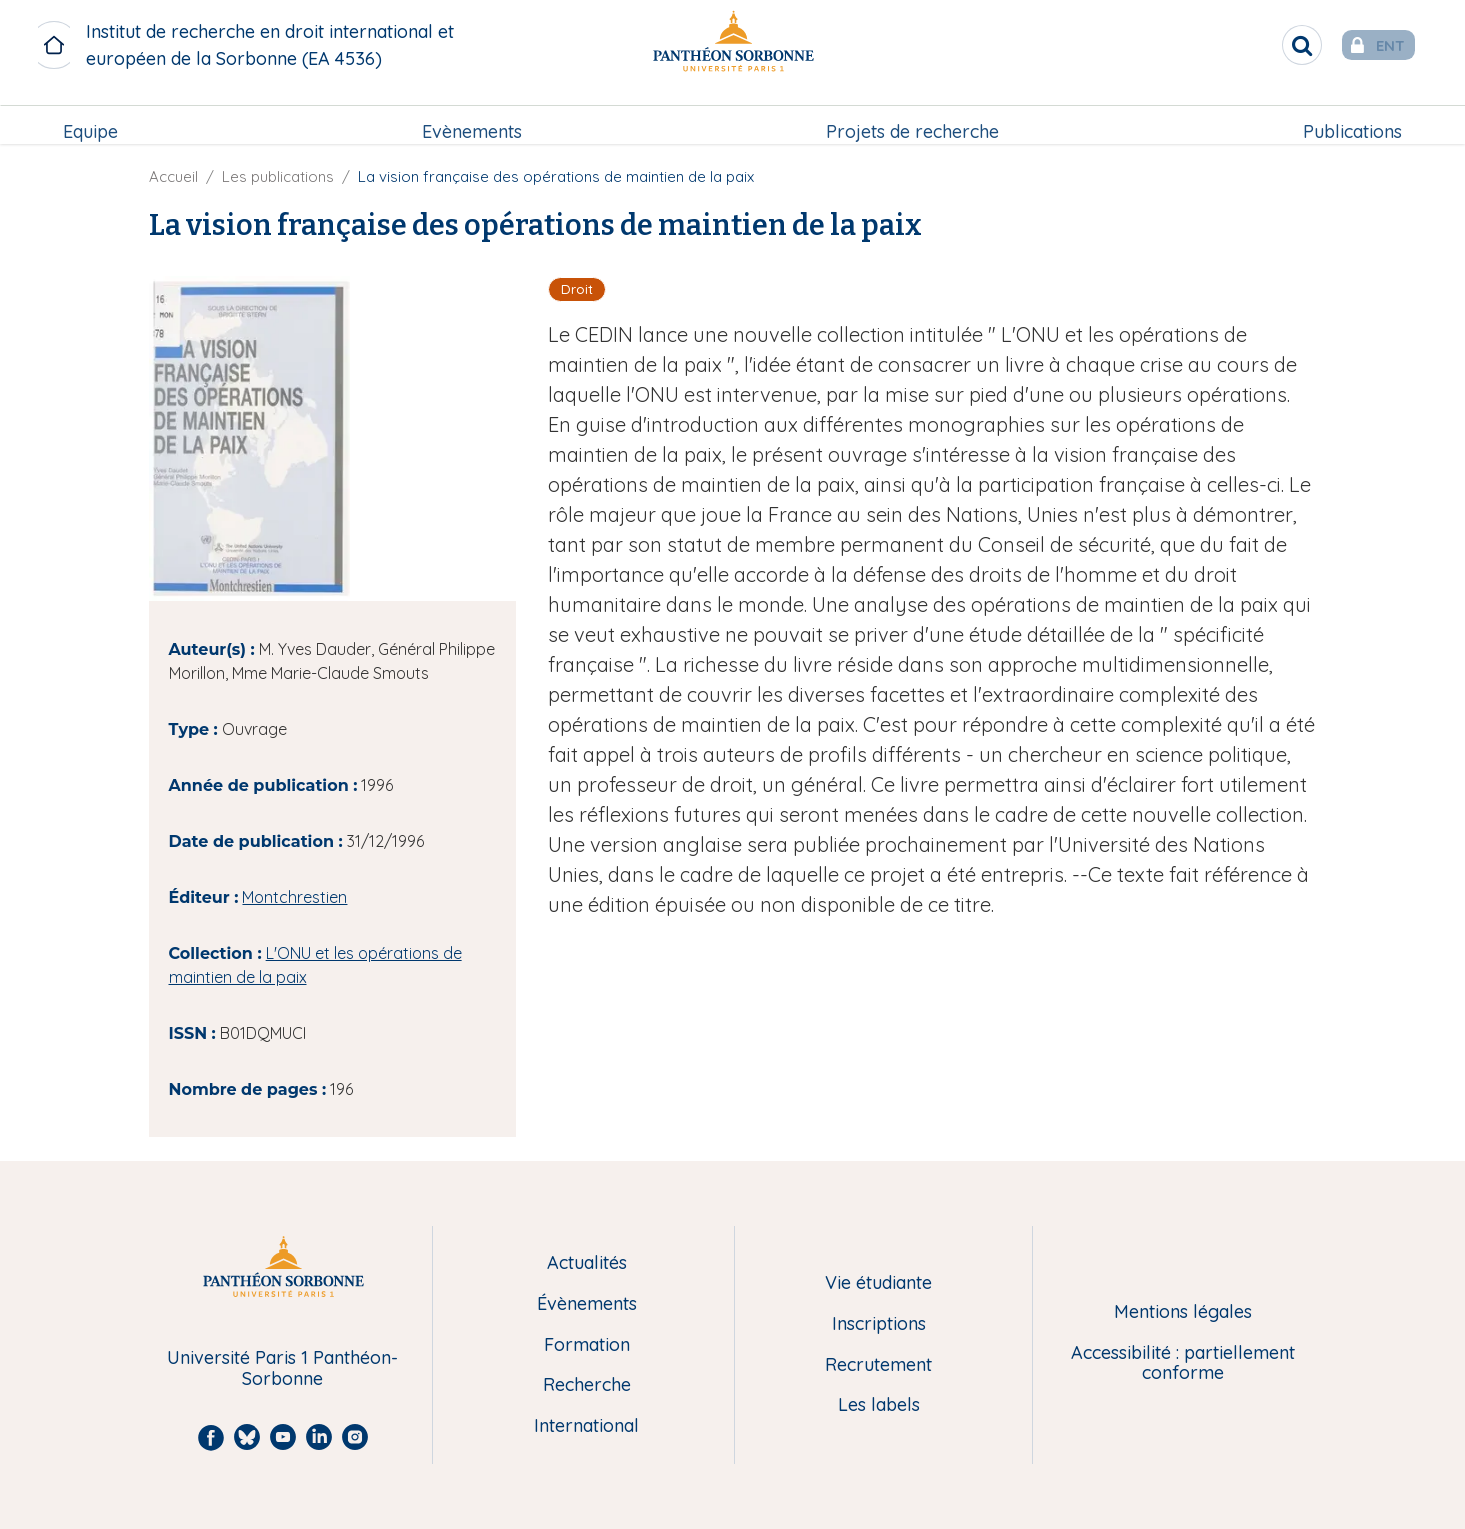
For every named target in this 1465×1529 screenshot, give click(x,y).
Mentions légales (1183, 1312)
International (586, 1426)
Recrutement (878, 1365)
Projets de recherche (911, 116)
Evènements (473, 116)
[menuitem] (92, 117)
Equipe (92, 116)
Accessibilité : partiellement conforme (1183, 1363)
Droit (577, 289)
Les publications (278, 176)
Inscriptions (879, 1324)
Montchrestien (294, 897)
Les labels (879, 1405)
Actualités (587, 1263)
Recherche (587, 1385)
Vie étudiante (878, 1283)
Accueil (173, 176)
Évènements (587, 1304)
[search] (1271, 45)
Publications (1350, 116)
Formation (587, 1345)
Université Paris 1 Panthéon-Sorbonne (282, 1368)
